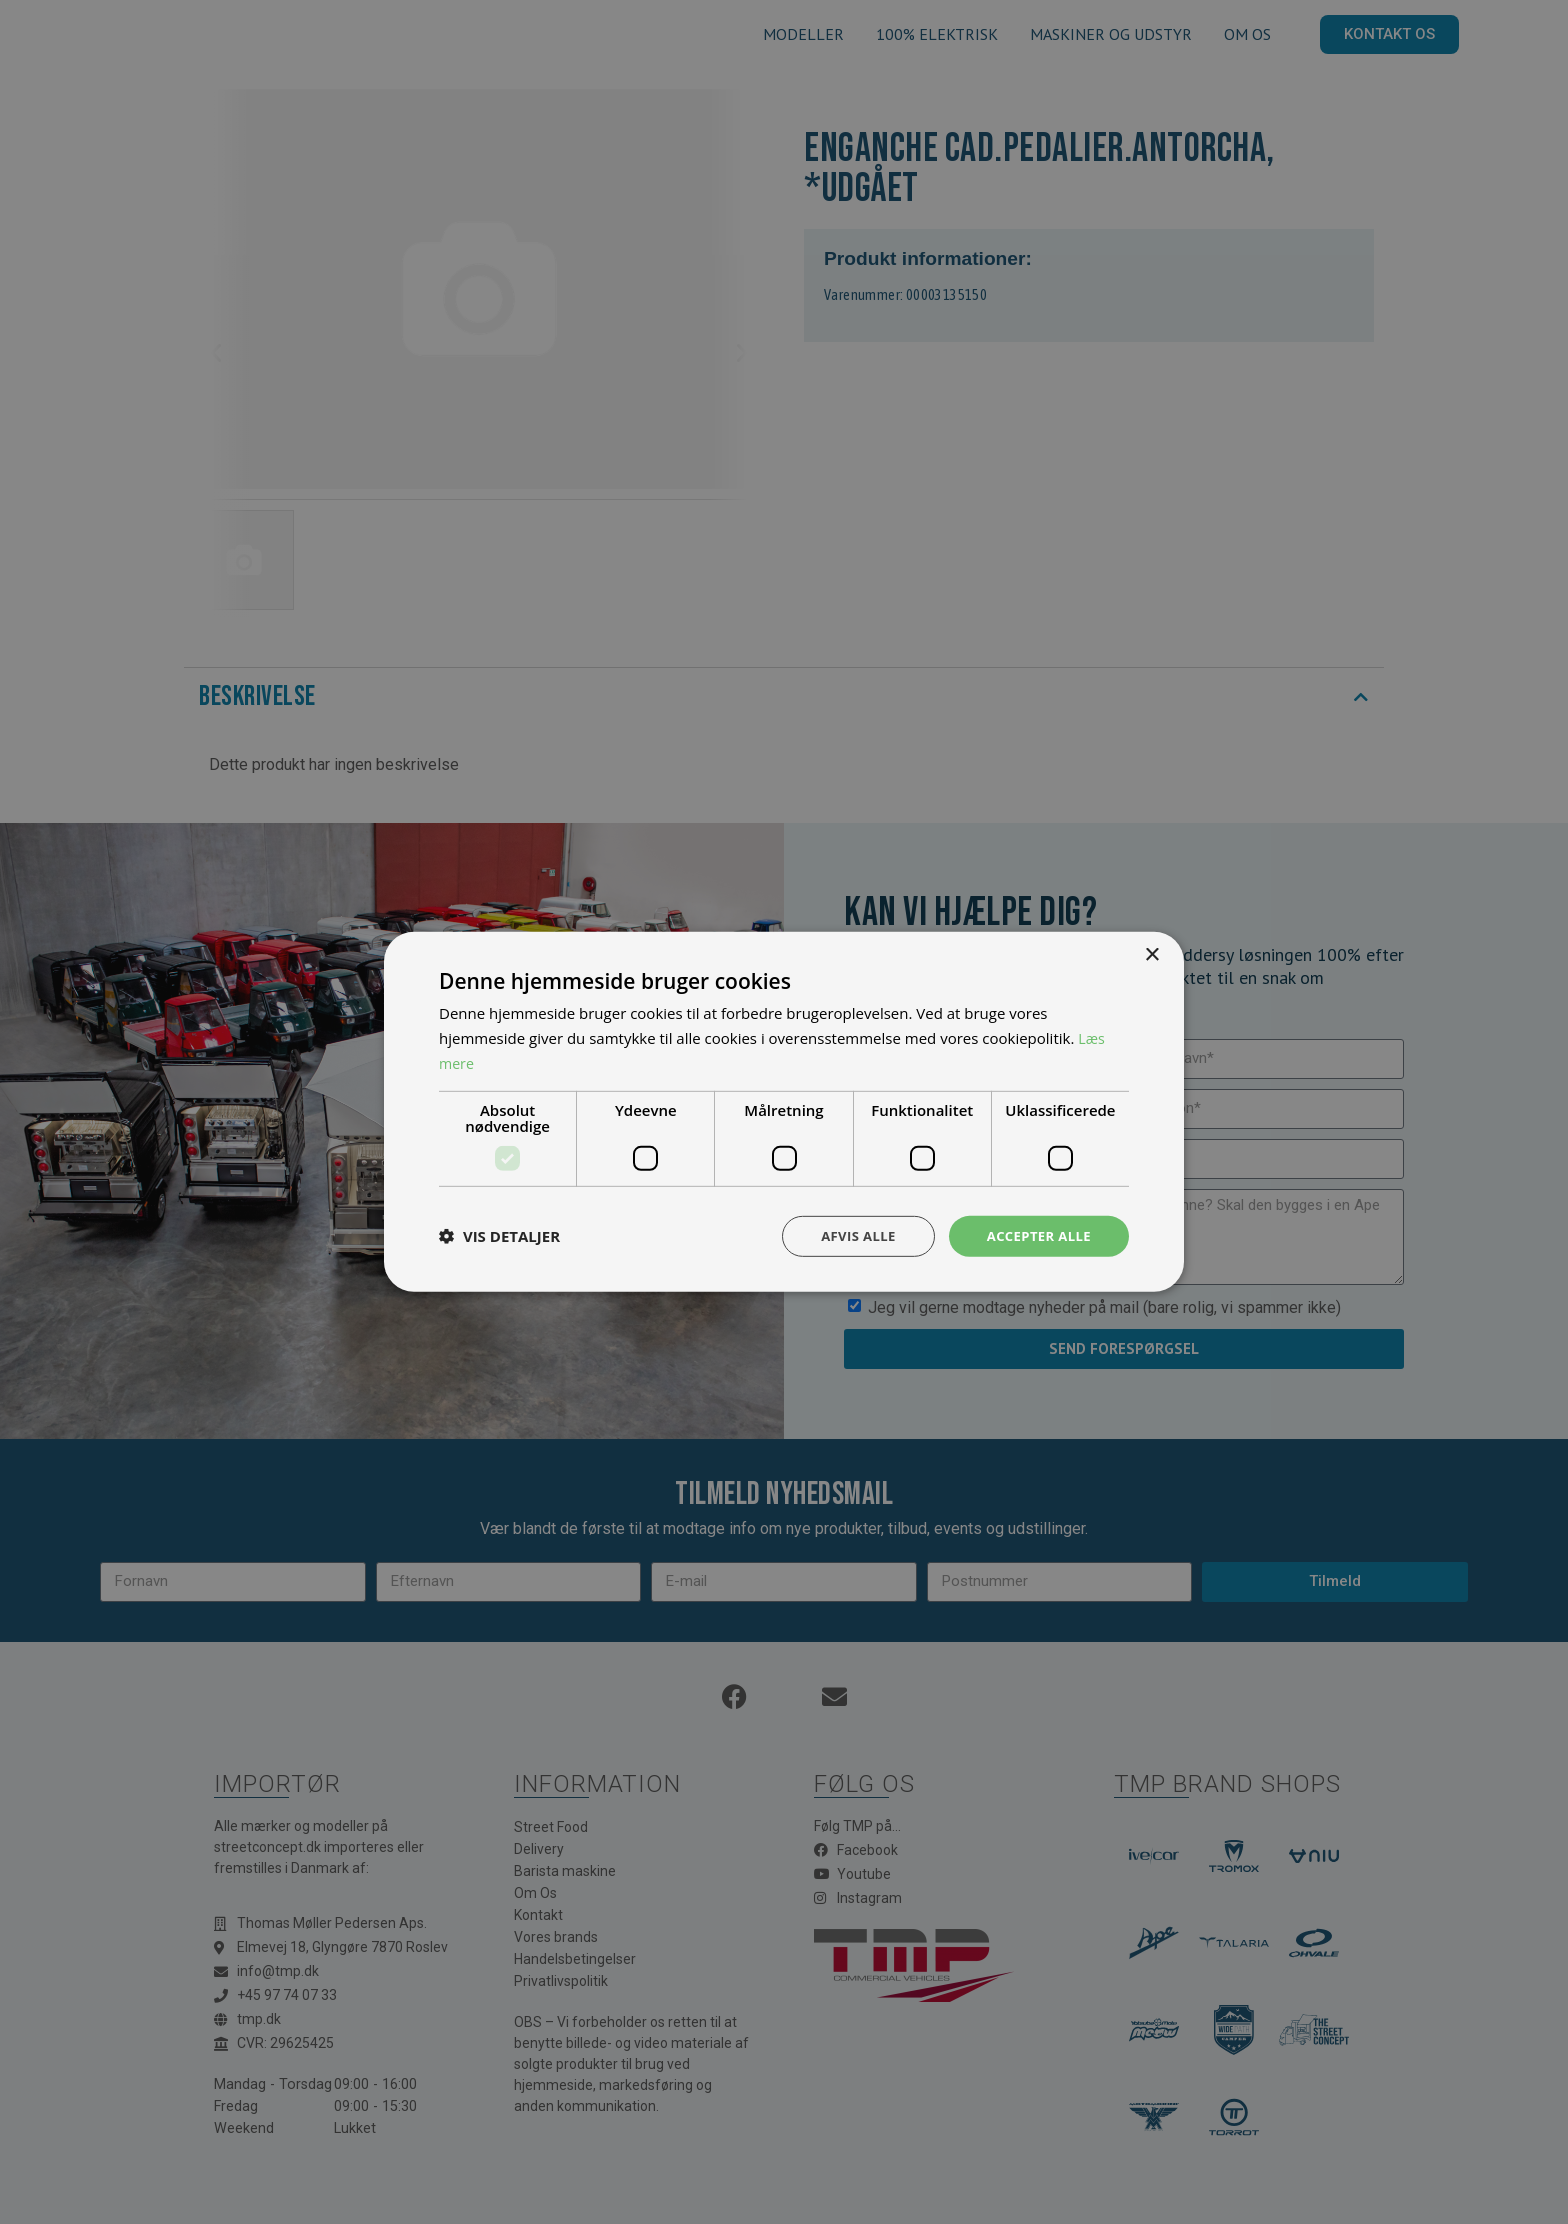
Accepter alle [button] (1035, 1235)
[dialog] (784, 1112)
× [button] (1151, 953)
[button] (499, 1236)
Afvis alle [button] (849, 1235)
